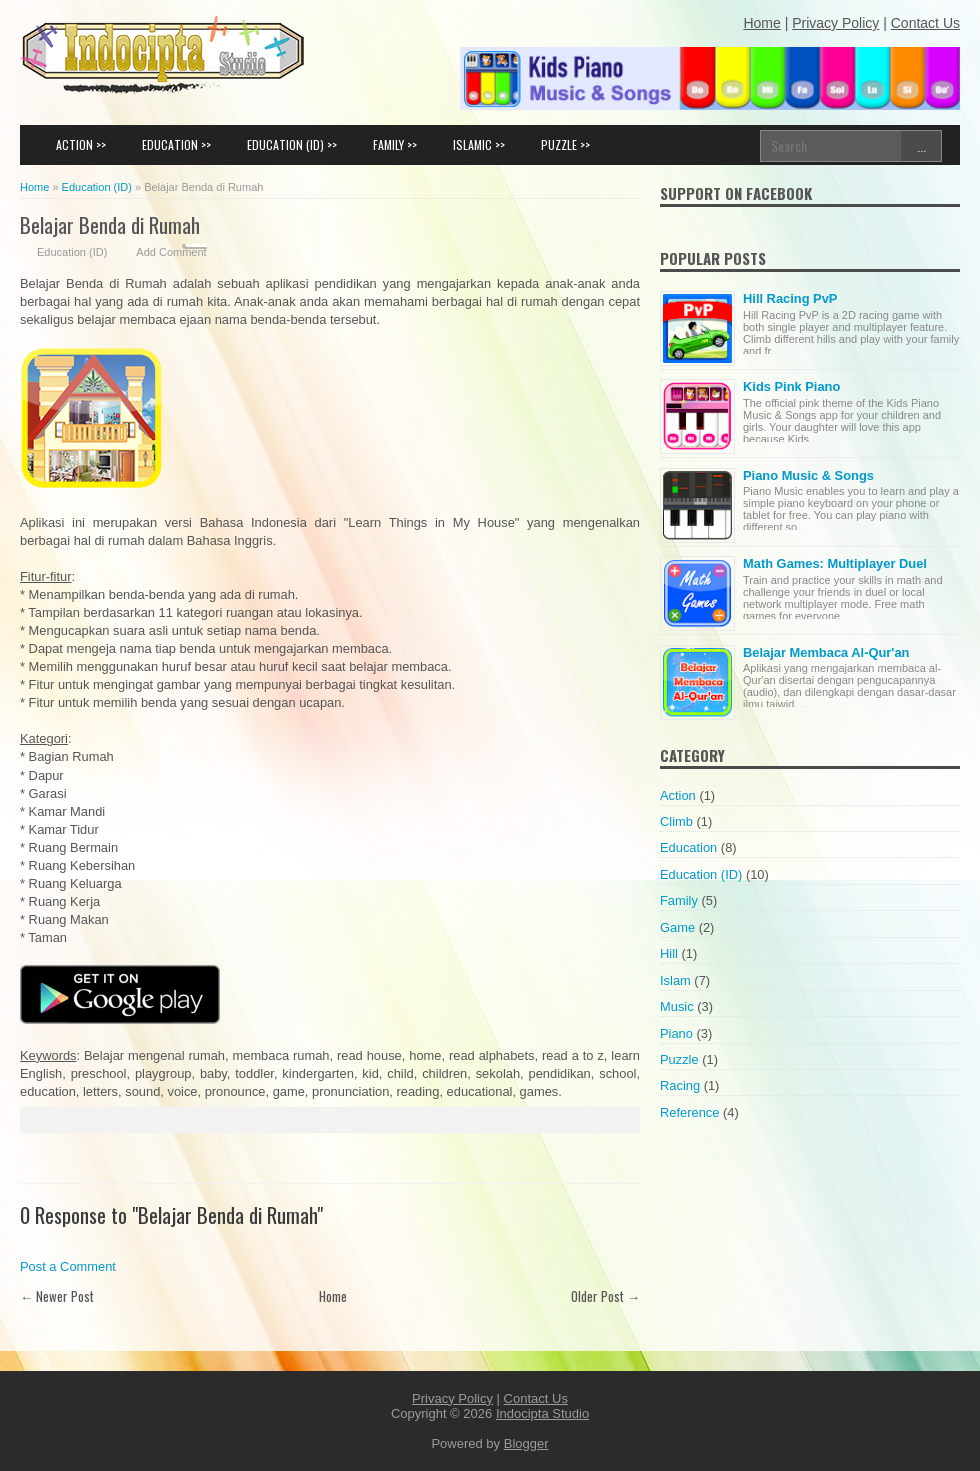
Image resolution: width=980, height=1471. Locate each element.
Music (677, 1006)
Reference (689, 1112)
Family (679, 900)
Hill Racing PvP (790, 298)
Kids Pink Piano (791, 386)
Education (688, 847)
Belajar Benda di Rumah (110, 224)
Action (678, 795)
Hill (669, 953)
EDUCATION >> (176, 144)
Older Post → (605, 1296)
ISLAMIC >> (479, 144)
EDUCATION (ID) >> (292, 144)
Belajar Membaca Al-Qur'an (826, 652)
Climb (676, 821)
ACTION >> (81, 144)
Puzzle (679, 1059)
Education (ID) (72, 252)
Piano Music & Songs (808, 475)
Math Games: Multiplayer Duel (835, 563)
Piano (676, 1033)
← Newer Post (57, 1296)
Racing (680, 1085)
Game (677, 927)
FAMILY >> (395, 144)
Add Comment (171, 252)
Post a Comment (68, 1266)
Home (333, 1296)
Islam (675, 980)
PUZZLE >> (565, 144)
